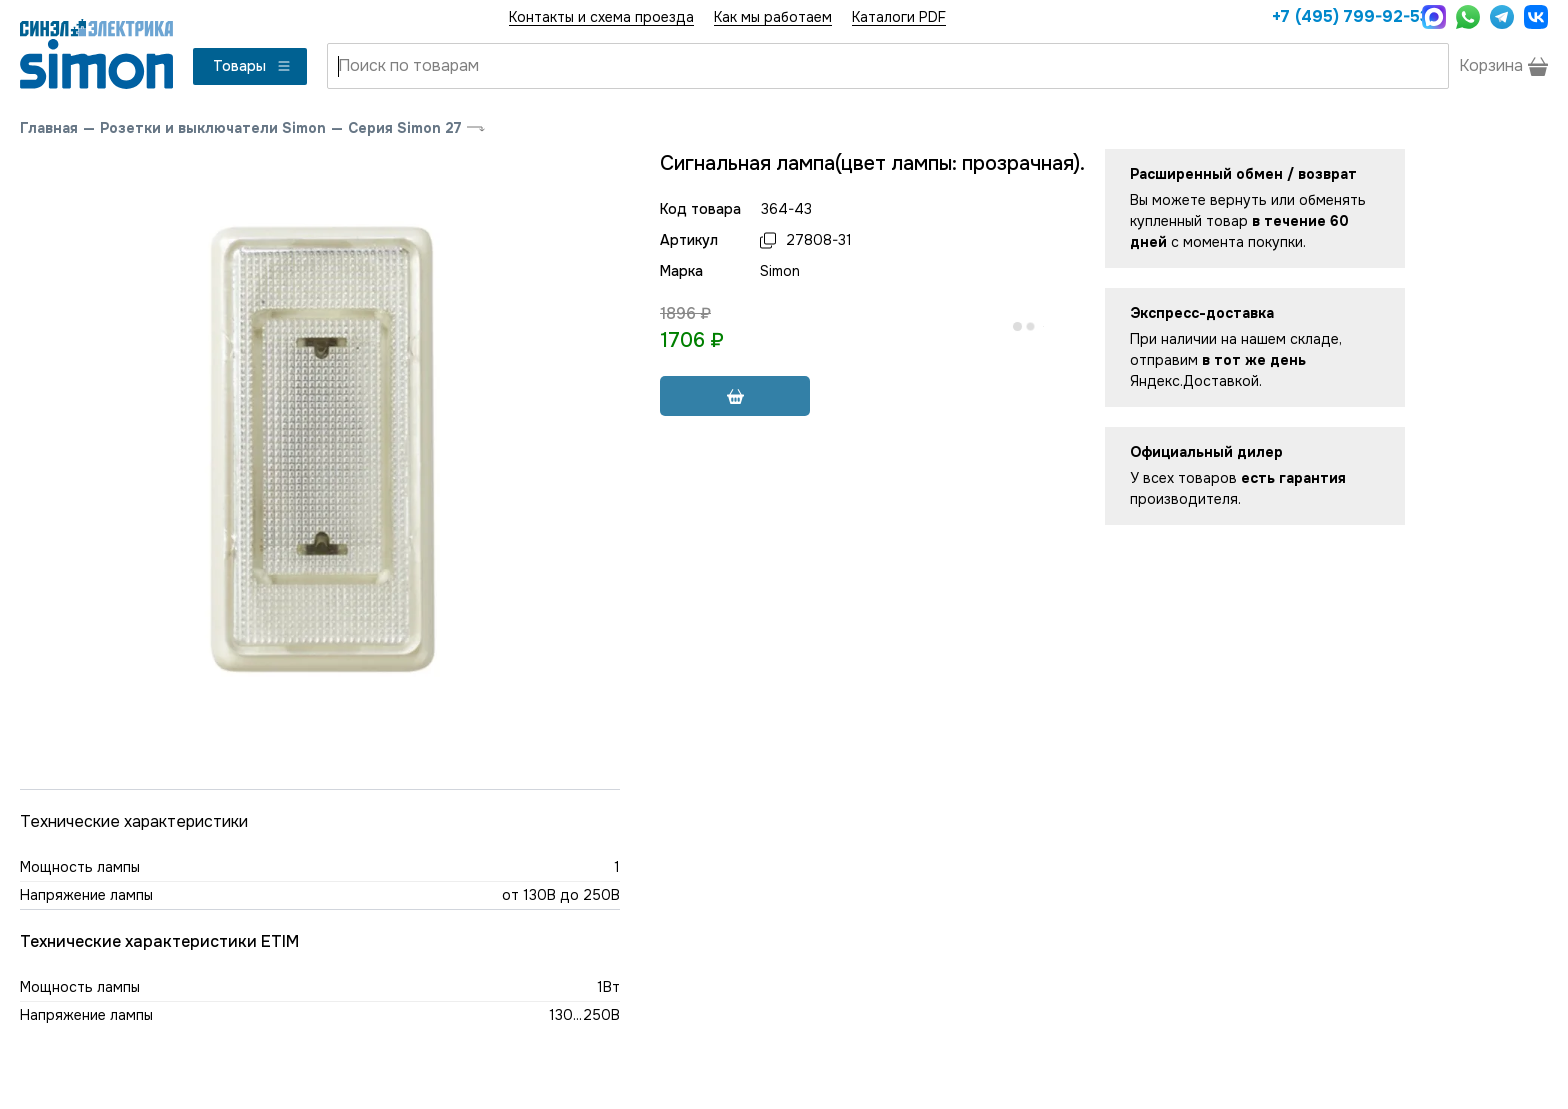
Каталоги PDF (899, 17)
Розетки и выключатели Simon (213, 128)
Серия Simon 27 (405, 128)
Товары (252, 66)
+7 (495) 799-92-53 (1342, 16)
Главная (49, 128)
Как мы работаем (773, 17)
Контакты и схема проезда (601, 17)
